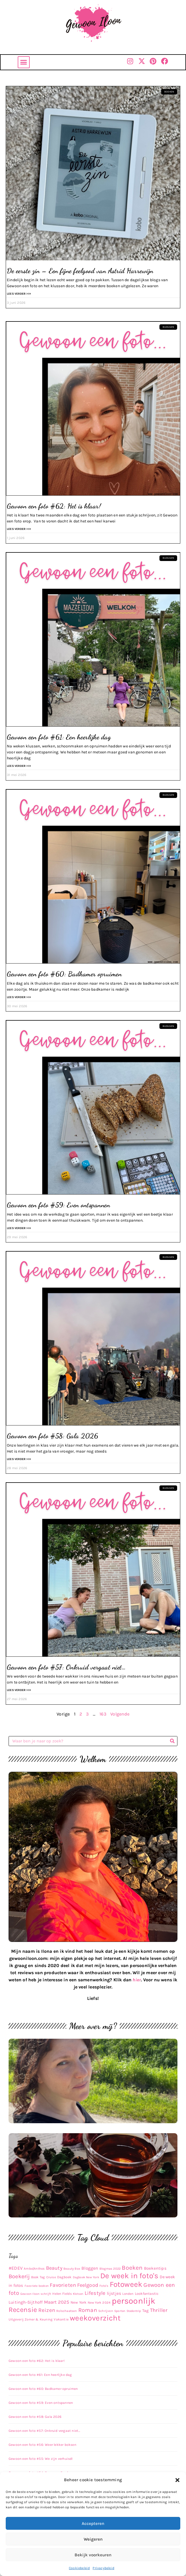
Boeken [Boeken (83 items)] (132, 2267)
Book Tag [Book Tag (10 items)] (38, 2277)
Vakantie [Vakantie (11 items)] (61, 2319)
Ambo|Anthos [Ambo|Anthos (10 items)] (34, 2269)
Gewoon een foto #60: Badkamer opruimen (64, 974)
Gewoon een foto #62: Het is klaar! (54, 506)
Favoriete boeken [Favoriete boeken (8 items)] (37, 2286)
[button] (177, 2480)
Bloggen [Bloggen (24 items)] (89, 2268)
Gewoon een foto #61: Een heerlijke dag (59, 737)
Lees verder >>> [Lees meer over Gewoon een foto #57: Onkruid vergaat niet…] (19, 1690)
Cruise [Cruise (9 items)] (51, 2277)
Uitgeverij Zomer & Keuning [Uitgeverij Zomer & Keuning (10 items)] (31, 2319)
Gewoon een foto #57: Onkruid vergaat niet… (66, 1667)
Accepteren (93, 2523)
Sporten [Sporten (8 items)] (119, 2311)
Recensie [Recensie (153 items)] (23, 2310)
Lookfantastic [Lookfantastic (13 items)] (147, 2293)
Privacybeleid (103, 2568)
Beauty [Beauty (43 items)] (54, 2268)
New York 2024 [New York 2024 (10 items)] (99, 2302)
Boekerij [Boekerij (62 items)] (19, 2276)
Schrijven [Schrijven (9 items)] (105, 2311)
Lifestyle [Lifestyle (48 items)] (95, 2293)
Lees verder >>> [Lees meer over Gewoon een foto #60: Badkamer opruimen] (19, 997)
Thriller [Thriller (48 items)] (159, 2310)
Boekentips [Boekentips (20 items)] (155, 2268)
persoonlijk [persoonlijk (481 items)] (133, 2301)
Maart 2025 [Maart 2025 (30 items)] (56, 2302)
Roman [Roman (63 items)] (87, 2310)
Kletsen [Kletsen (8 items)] (78, 2294)
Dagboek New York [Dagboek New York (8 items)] (86, 2277)
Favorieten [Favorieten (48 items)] (63, 2285)
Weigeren (93, 2539)
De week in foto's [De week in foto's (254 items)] (129, 2275)
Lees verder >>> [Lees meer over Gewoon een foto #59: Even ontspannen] (19, 1228)
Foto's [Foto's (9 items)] (103, 2286)
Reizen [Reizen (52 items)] (46, 2310)
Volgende (119, 1714)
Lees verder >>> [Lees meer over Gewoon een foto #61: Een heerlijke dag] (19, 766)
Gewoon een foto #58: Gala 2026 (52, 1436)
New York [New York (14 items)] (79, 2302)
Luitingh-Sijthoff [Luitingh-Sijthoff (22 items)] (26, 2302)
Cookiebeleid (79, 2568)
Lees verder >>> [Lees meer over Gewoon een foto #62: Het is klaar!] (19, 529)
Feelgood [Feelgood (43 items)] (87, 2285)
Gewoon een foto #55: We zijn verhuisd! (41, 2459)
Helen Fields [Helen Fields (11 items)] (61, 2294)
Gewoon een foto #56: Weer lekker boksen (42, 2445)
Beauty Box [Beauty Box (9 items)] (71, 2269)
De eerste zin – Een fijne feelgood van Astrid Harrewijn (80, 271)
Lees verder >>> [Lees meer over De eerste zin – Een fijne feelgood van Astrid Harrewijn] (19, 293)
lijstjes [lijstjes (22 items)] (114, 2293)
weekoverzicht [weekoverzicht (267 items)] (95, 2318)
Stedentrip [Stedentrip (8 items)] (134, 2311)
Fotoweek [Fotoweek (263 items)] (126, 2284)
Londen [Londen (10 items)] (127, 2294)
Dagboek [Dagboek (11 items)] (64, 2277)
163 (102, 1714)
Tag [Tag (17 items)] (145, 2310)
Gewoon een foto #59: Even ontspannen (58, 1205)
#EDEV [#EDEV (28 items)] (16, 2268)
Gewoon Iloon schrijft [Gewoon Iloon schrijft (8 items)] (35, 2294)
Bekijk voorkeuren (93, 2554)
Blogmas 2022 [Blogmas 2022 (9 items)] (110, 2269)
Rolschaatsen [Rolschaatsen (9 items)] (66, 2311)
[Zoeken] (172, 1741)
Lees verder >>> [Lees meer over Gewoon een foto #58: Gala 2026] (19, 1459)
